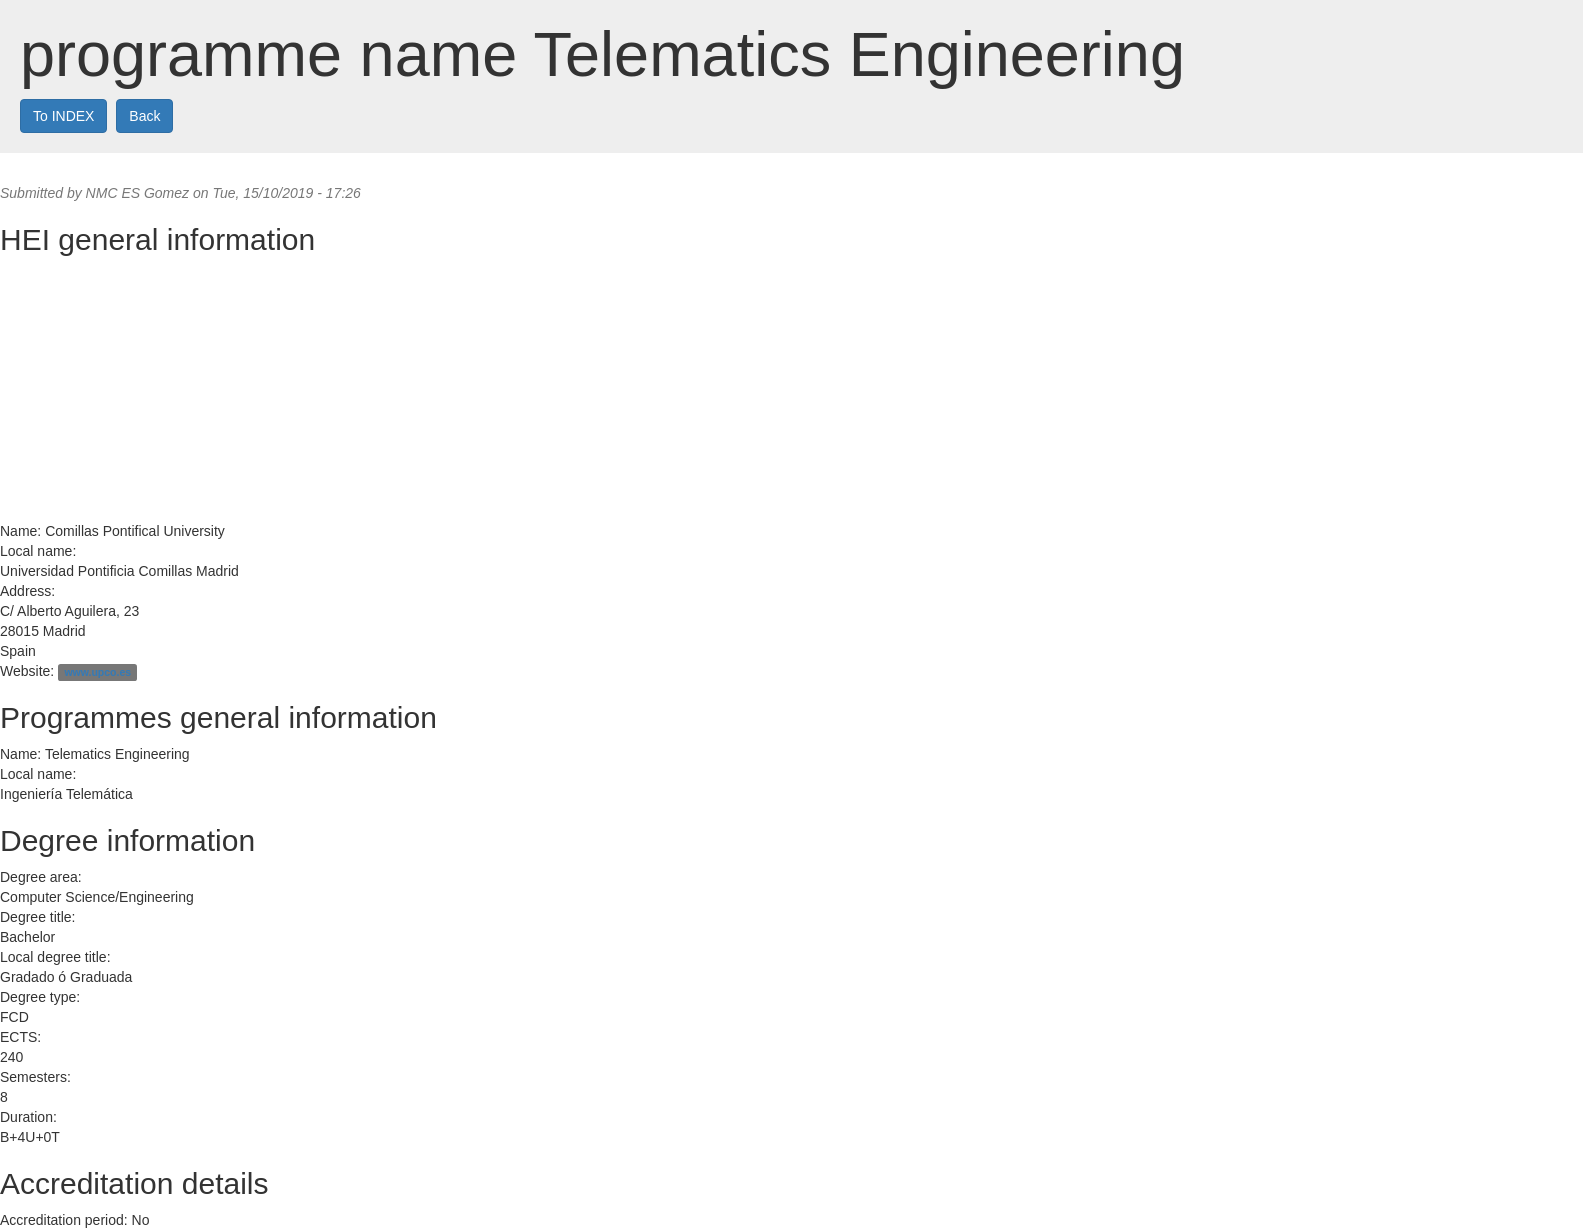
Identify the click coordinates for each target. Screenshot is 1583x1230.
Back (144, 116)
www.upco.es (97, 672)
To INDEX (63, 116)
